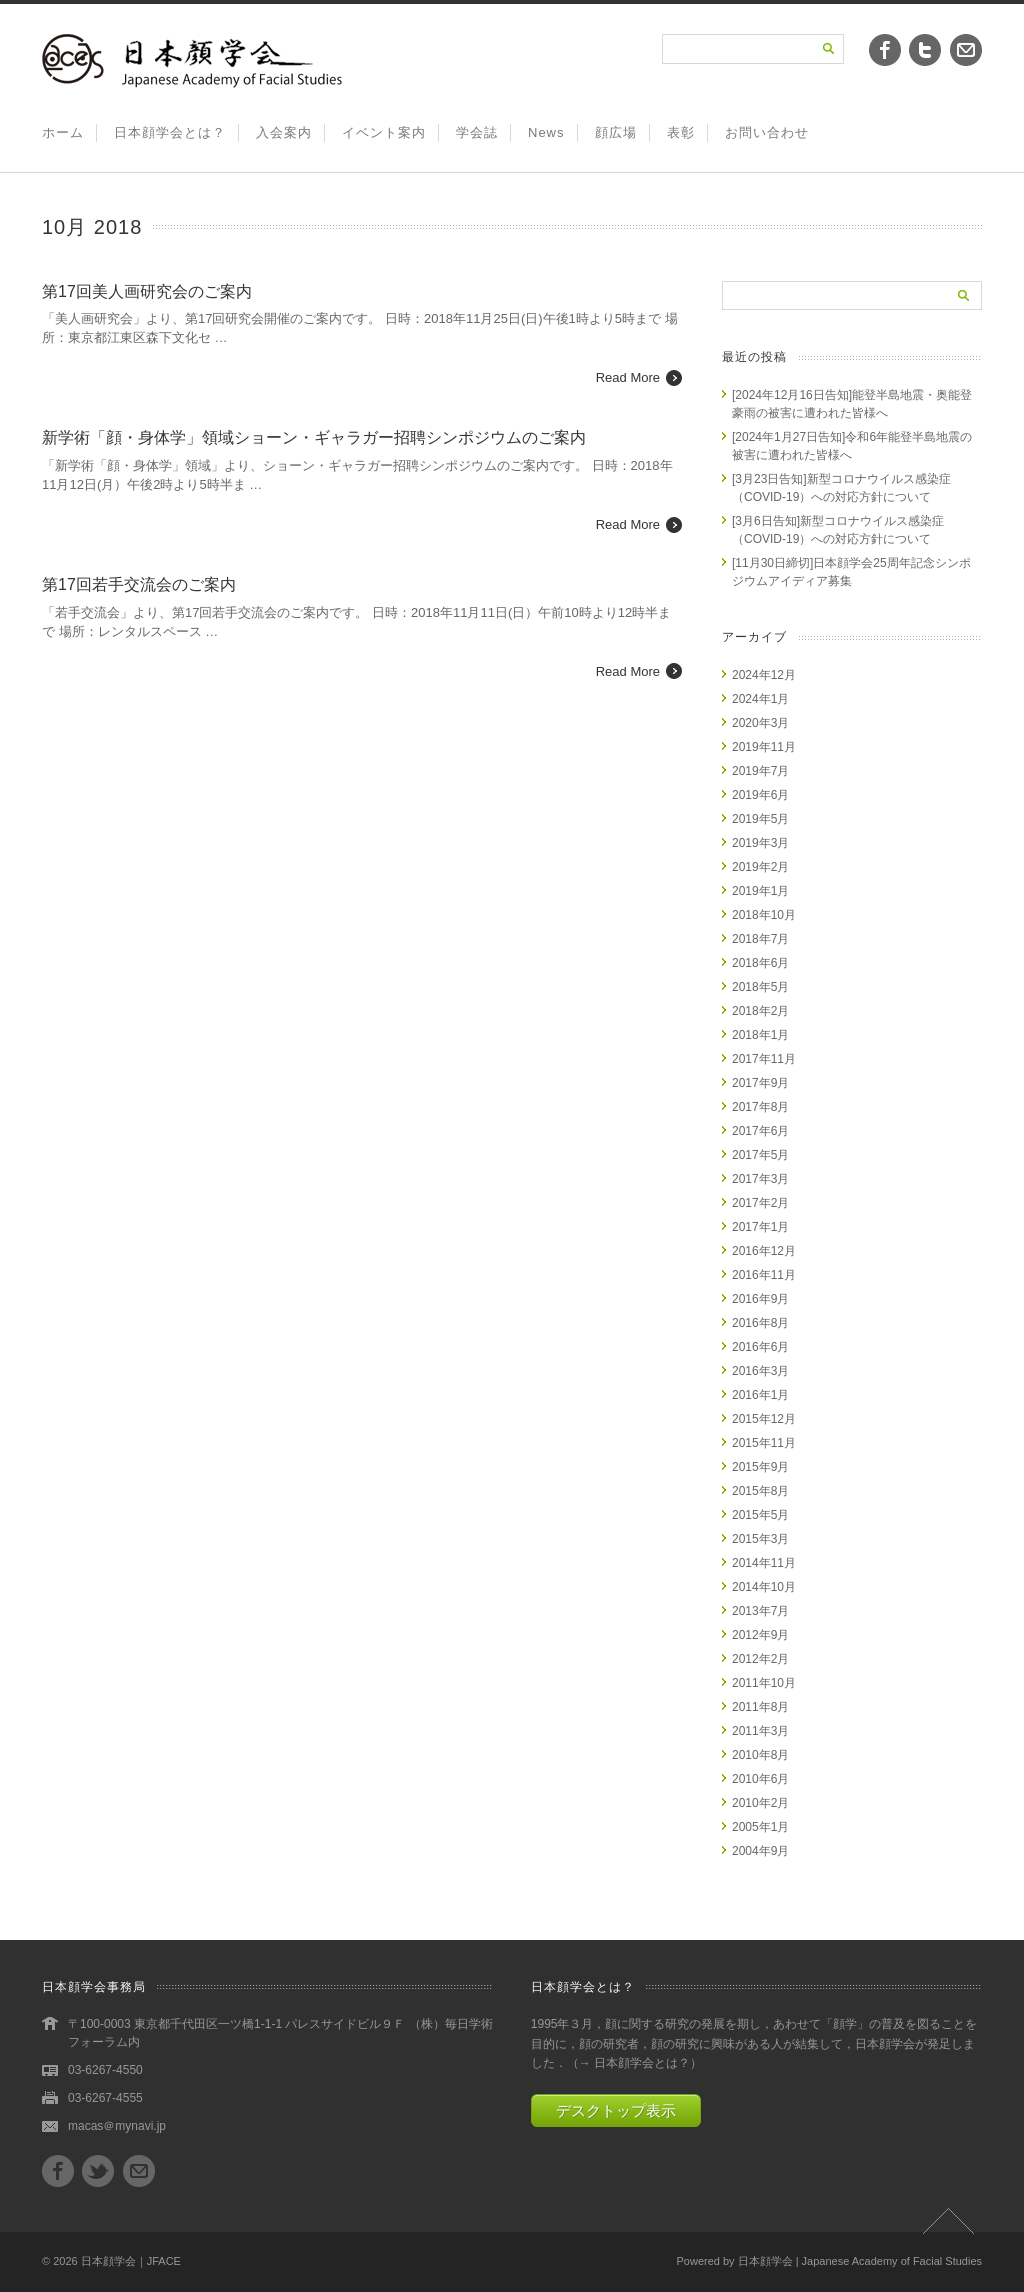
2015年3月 (760, 1539)
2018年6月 (760, 963)
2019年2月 (760, 867)
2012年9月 (760, 1635)
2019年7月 (760, 771)
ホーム (63, 132)
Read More (628, 377)
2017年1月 (760, 1227)
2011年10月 (764, 1683)
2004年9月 (760, 1851)
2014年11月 (764, 1563)
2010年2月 (760, 1803)
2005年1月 (760, 1827)
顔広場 (616, 132)
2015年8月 (760, 1491)
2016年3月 (760, 1371)
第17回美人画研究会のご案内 (147, 291)
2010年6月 (760, 1779)
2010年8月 (760, 1755)
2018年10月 (764, 915)
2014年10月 (764, 1587)
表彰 (681, 132)
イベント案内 (384, 132)
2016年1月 (760, 1395)
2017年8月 (760, 1107)
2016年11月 (764, 1275)
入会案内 (284, 132)
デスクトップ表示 (616, 2110)
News (546, 132)
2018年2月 (760, 1011)
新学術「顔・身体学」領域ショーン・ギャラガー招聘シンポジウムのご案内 (314, 437)
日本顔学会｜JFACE (131, 2261)
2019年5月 (760, 819)
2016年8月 (760, 1323)
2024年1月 (760, 699)
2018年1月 (760, 1035)
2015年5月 (760, 1515)
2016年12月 (764, 1251)
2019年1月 (760, 891)
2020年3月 (760, 723)
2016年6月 (760, 1347)
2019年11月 (764, 747)
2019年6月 (760, 795)
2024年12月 (764, 675)
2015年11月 (764, 1443)
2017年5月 (760, 1155)
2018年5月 (760, 987)
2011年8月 (760, 1707)
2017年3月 (760, 1179)
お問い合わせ (767, 132)
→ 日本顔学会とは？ (634, 2063)
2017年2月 (760, 1203)
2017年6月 (760, 1131)
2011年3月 (760, 1731)
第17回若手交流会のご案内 (139, 584)
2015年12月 (764, 1419)
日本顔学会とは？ (170, 132)
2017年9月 (760, 1083)
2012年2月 (760, 1659)
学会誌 (477, 132)
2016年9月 (760, 1299)
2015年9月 (760, 1467)
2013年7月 (760, 1611)
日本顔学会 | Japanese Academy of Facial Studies (860, 2261)
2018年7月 (760, 939)
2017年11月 (764, 1059)
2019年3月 (760, 843)
